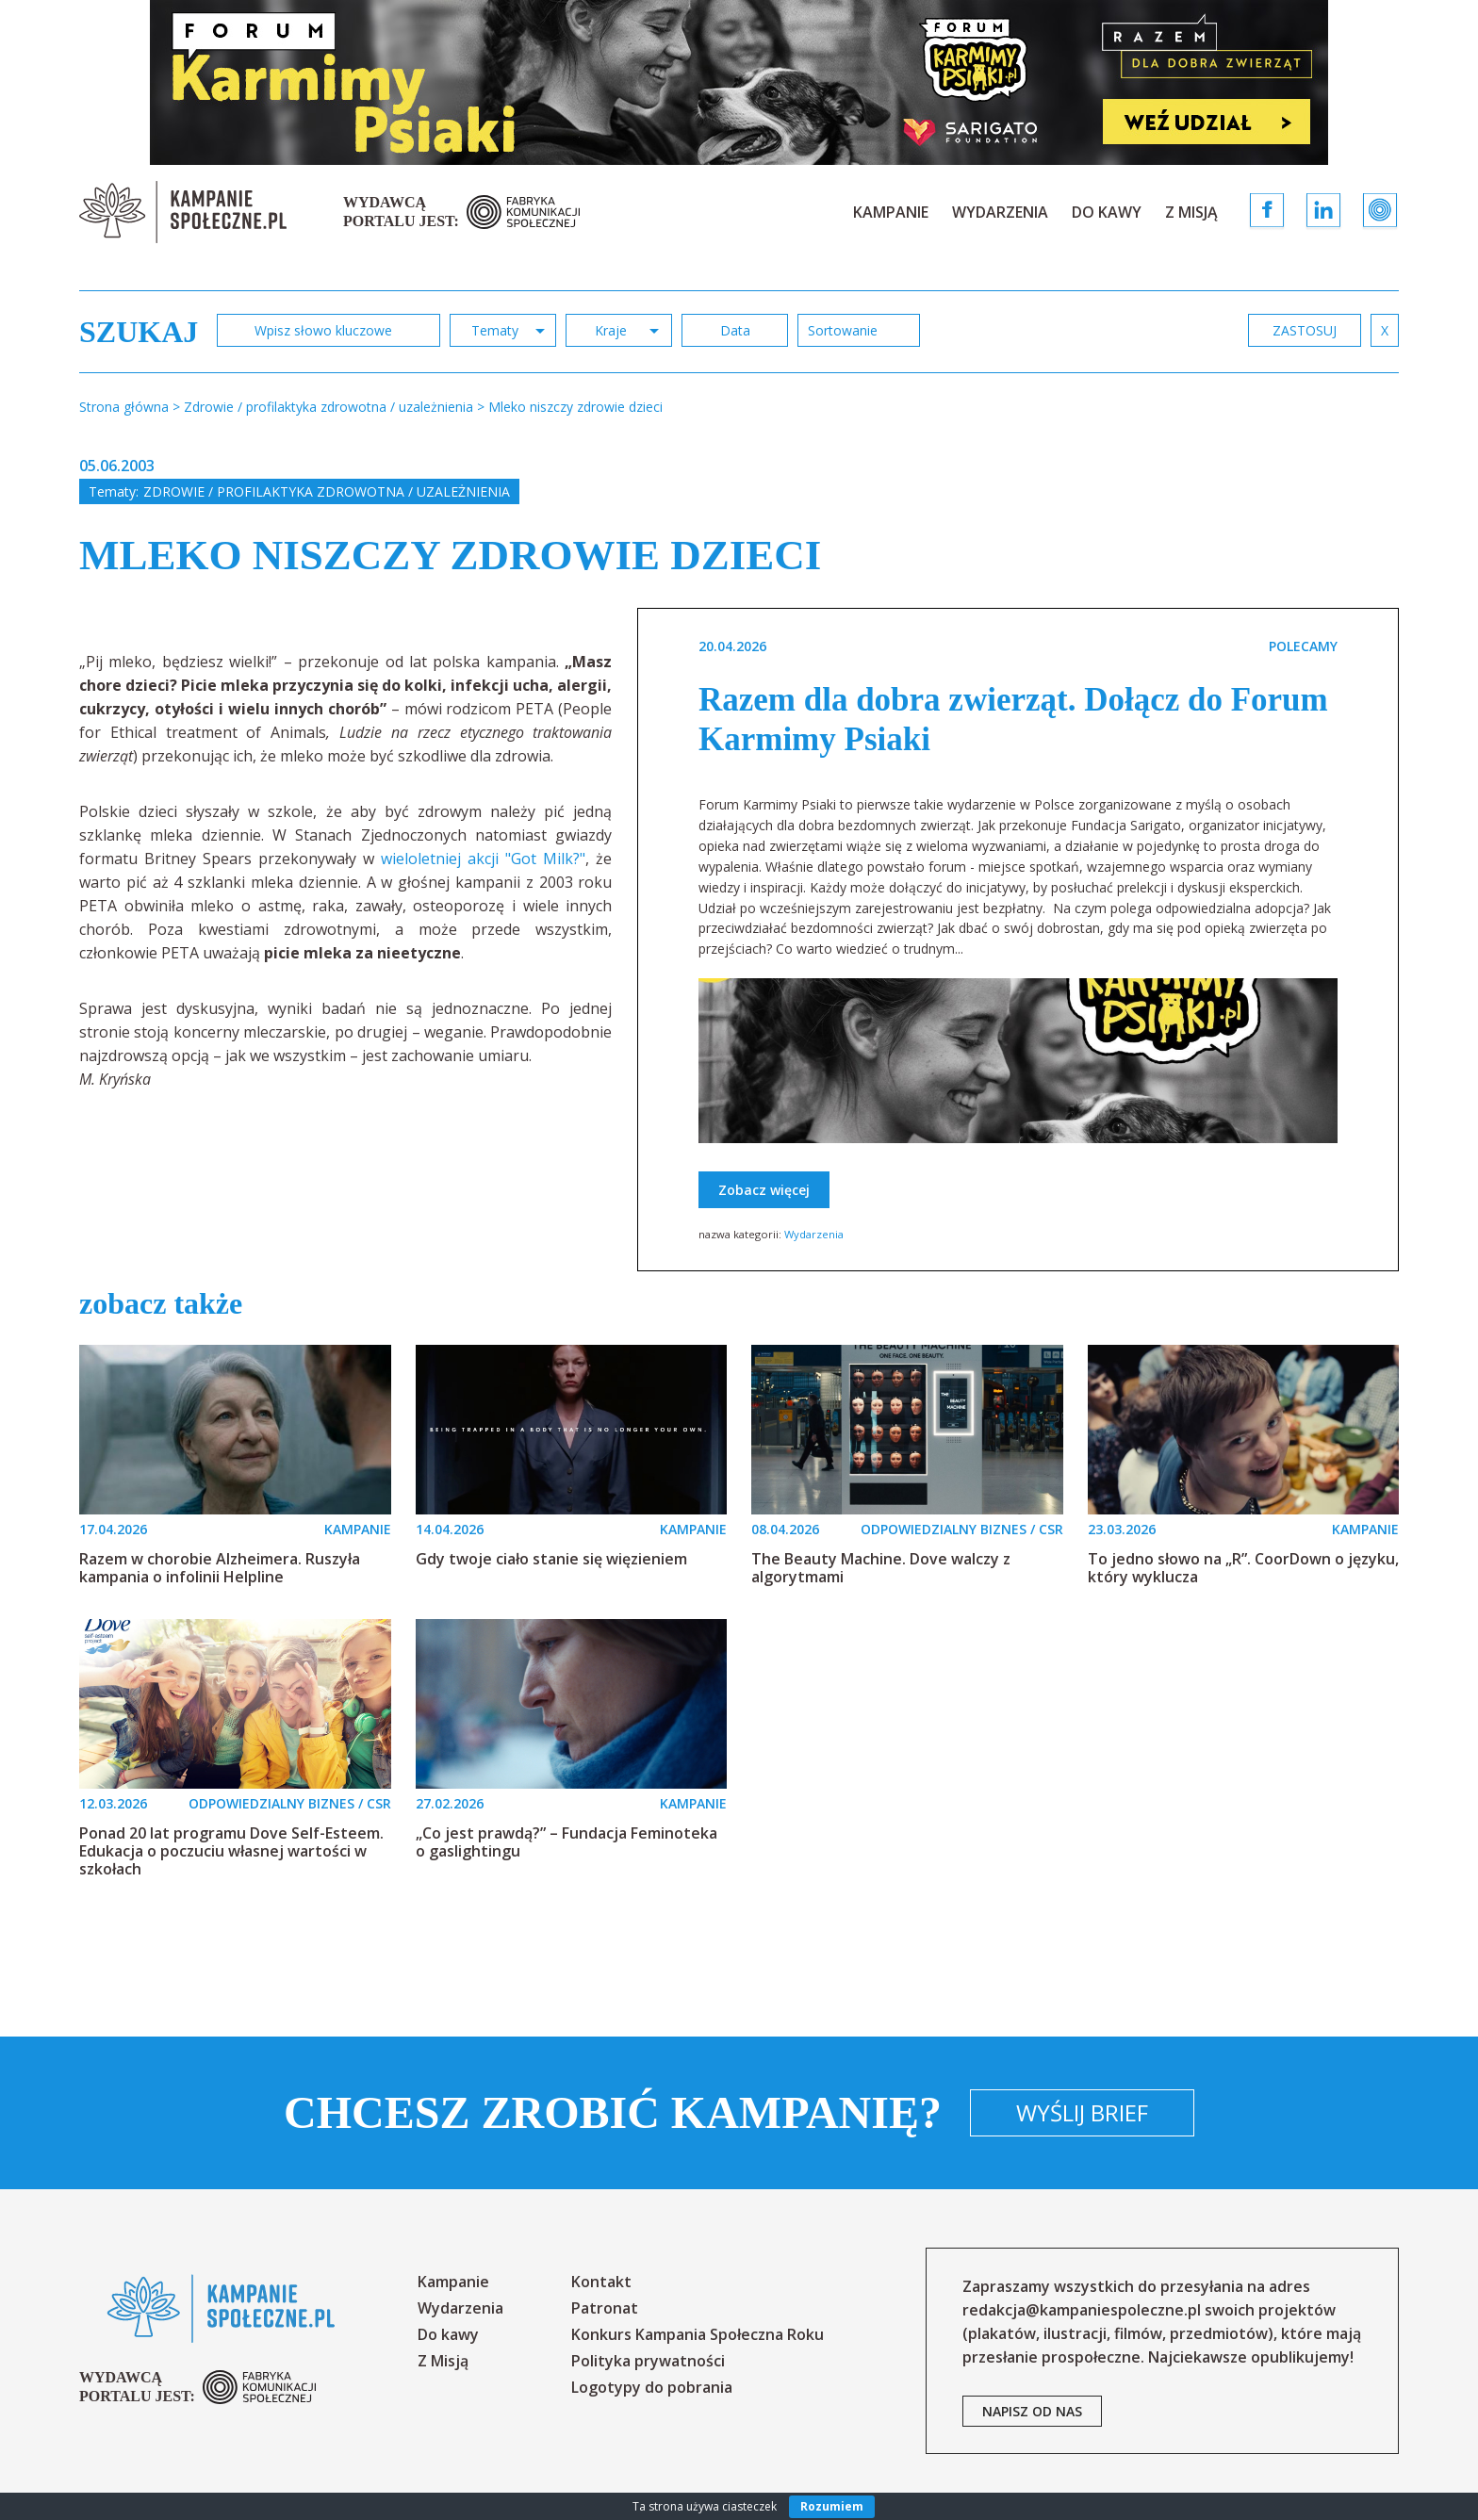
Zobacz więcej (764, 1190)
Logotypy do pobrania (651, 2387)
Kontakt (601, 2281)
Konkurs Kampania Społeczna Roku (697, 2334)
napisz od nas (1032, 2411)
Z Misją (1191, 212)
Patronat (604, 2308)
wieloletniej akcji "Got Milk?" (483, 858)
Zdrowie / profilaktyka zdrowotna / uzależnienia (326, 491)
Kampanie (890, 212)
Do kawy (1106, 212)
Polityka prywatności (648, 2360)
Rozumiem (831, 2506)
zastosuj (1305, 330)
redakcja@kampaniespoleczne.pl (1081, 2309)
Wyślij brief (1082, 2112)
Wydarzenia (1000, 212)
